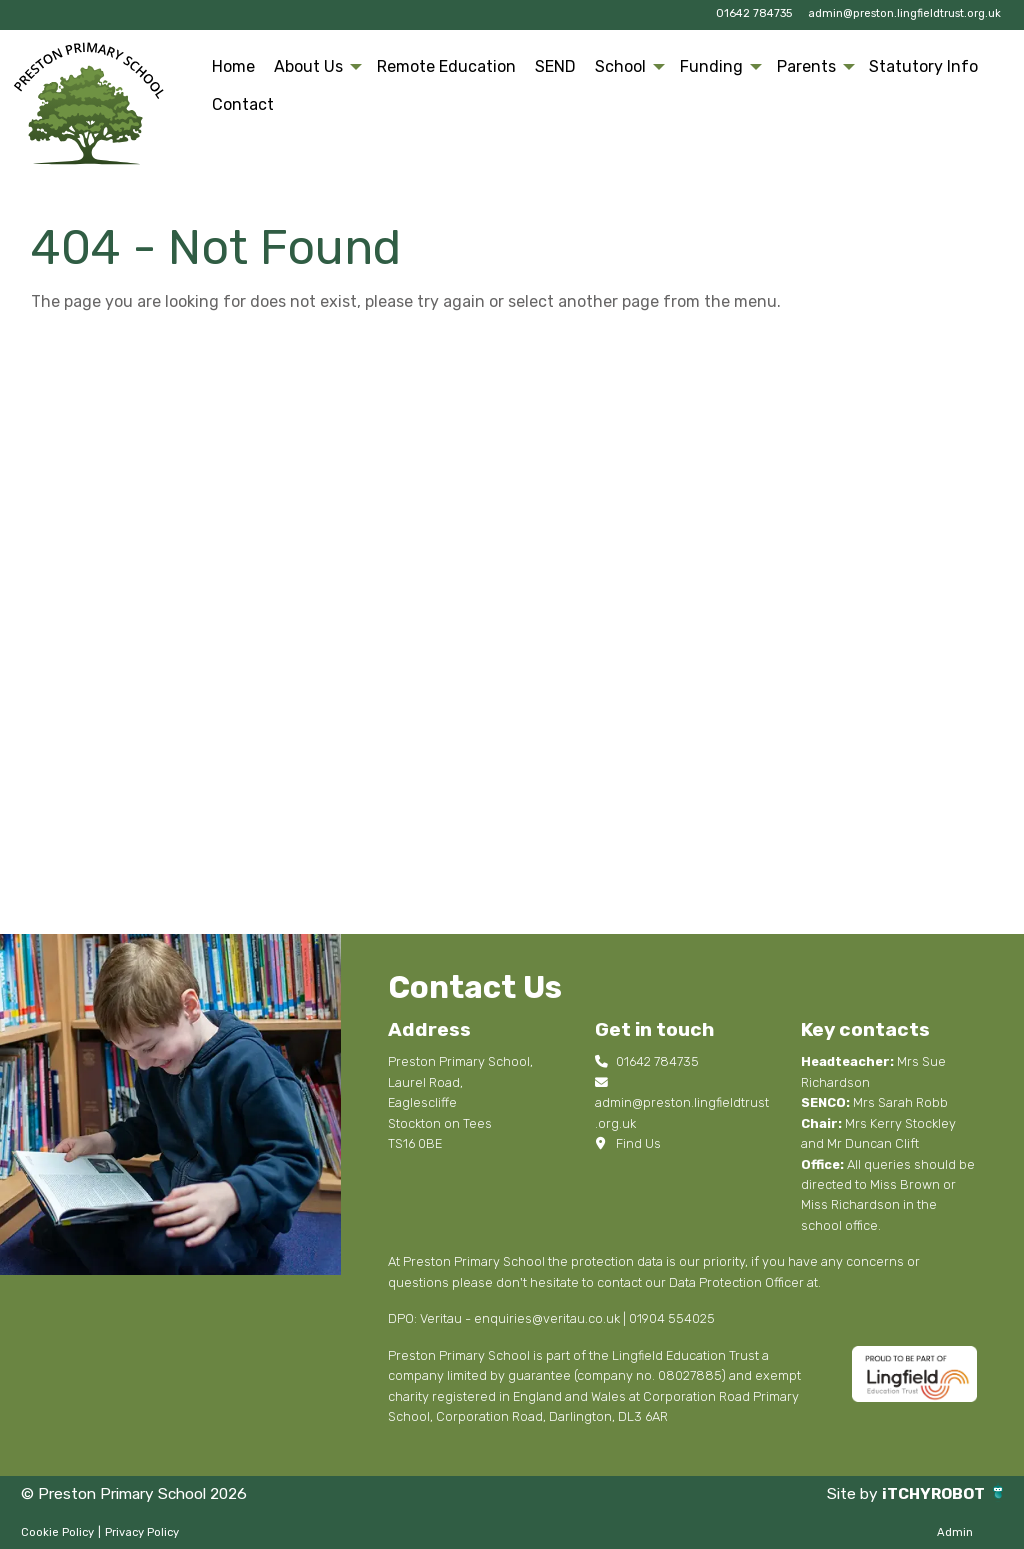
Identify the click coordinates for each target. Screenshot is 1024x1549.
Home (233, 66)
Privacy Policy (142, 1532)
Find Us (628, 1143)
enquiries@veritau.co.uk (547, 1318)
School (620, 66)
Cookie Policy (57, 1532)
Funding (711, 66)
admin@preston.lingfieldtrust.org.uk (904, 13)
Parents (806, 66)
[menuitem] (234, 67)
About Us (308, 66)
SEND (555, 66)
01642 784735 (754, 13)
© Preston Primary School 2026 (139, 1493)
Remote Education (446, 66)
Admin (955, 1532)
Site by (849, 1493)
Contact (243, 104)
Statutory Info (923, 66)
